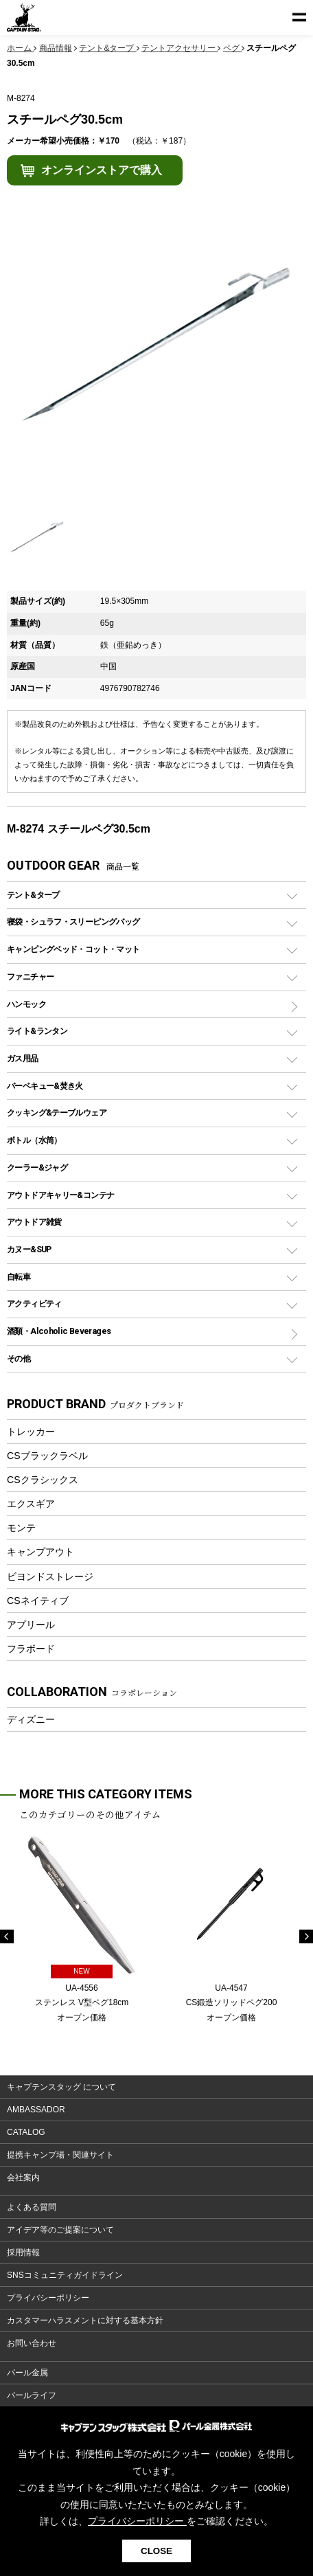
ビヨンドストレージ (50, 1576)
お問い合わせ (31, 2343)
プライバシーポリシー (48, 2298)
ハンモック (26, 1004)
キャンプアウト (40, 1551)
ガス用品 (22, 1058)
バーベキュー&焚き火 (45, 1086)
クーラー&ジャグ (37, 1167)
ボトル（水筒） (34, 1140)
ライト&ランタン (37, 1031)
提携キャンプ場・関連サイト (60, 2155)
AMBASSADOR (36, 2109)
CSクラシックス (42, 1479)
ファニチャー (30, 976)
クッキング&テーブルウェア (56, 1112)
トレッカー (31, 1431)
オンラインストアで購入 (101, 170)
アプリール (31, 1624)
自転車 (18, 1277)
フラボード (31, 1648)
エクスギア (31, 1503)
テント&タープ (33, 895)
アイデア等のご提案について (60, 2230)
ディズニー (31, 1719)
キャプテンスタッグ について (61, 2087)
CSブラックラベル (47, 1455)
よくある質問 (31, 2207)
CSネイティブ (38, 1600)
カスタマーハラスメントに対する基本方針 (85, 2320)
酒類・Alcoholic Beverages (59, 1331)
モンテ (21, 1527)
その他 (18, 1358)
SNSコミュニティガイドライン (65, 2275)
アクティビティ (34, 1303)
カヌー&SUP (29, 1249)
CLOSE (156, 2551)
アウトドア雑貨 (34, 1222)
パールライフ (31, 2395)
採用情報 (23, 2252)
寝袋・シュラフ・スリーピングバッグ (73, 921)
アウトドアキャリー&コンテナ (60, 1195)
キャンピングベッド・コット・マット (73, 949)
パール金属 (27, 2372)
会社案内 (23, 2177)
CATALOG (26, 2132)
